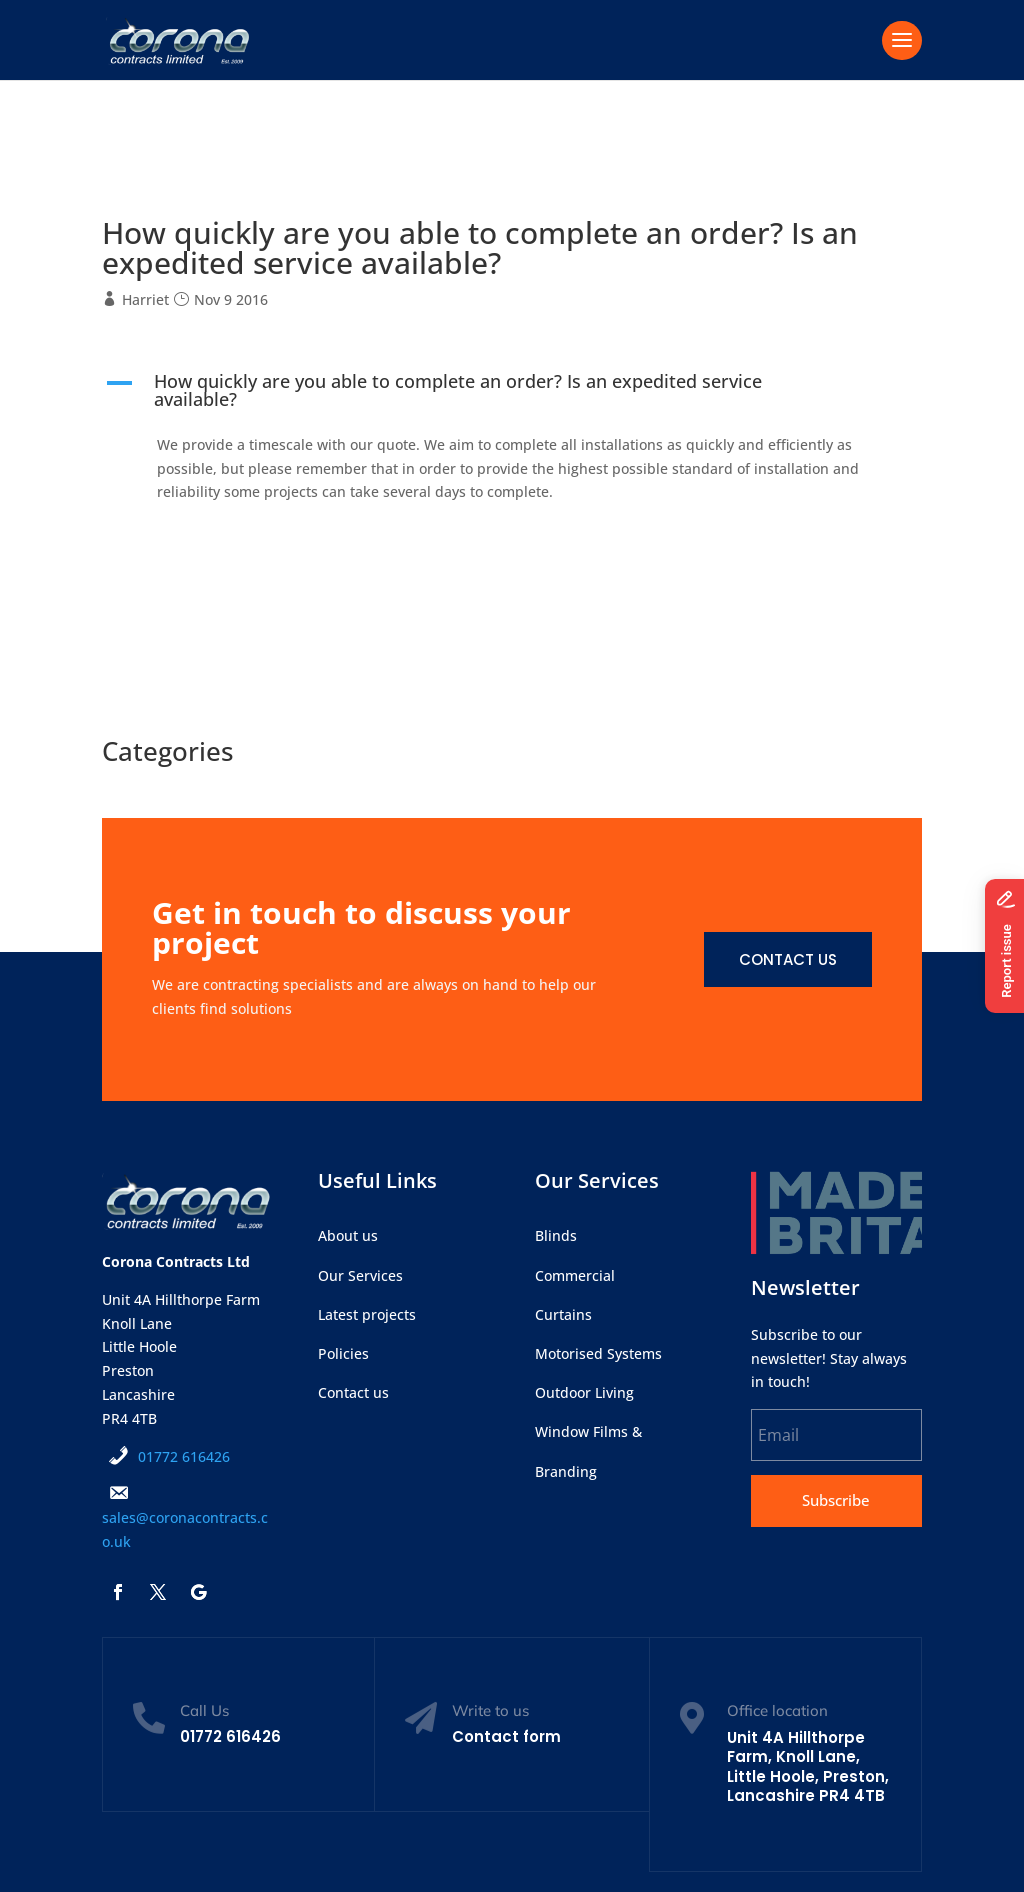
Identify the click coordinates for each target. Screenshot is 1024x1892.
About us (348, 1235)
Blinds (556, 1235)
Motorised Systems (598, 1353)
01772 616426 (184, 1456)
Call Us (204, 1710)
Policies (343, 1353)
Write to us (490, 1710)
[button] (511, 395)
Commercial (575, 1275)
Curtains (563, 1314)
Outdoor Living (584, 1392)
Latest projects (367, 1314)
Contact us (788, 959)
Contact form (506, 1736)
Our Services (360, 1275)
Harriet (145, 299)
